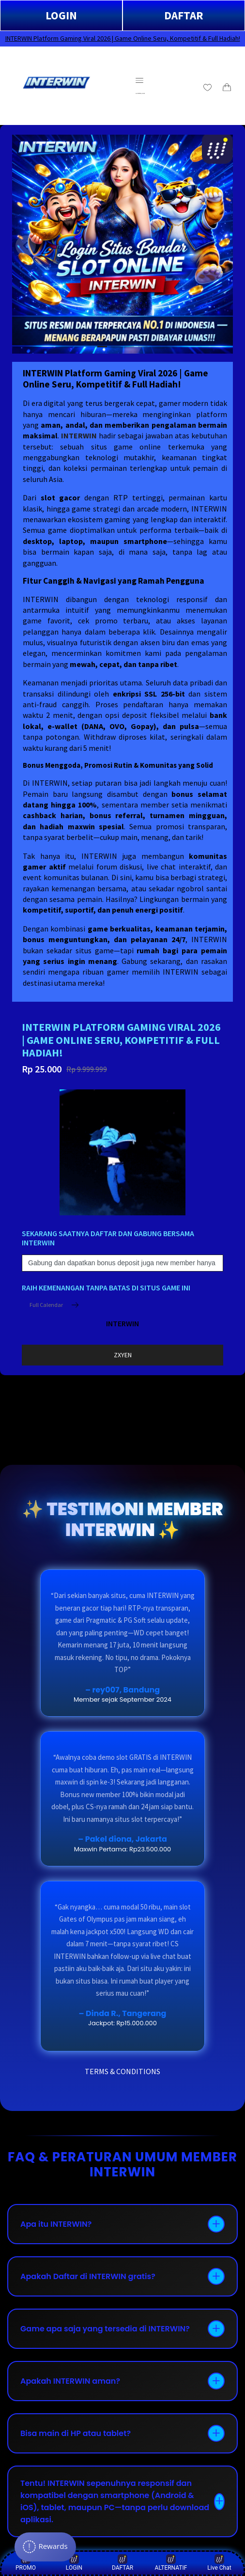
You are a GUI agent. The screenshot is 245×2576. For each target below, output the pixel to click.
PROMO (25, 2562)
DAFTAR (183, 15)
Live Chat (219, 2562)
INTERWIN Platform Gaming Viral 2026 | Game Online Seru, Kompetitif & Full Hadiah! (122, 38)
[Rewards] (45, 2546)
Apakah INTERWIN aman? (70, 2381)
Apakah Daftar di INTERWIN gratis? (87, 2276)
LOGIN (61, 15)
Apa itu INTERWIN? (56, 2224)
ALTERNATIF (171, 2562)
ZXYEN (123, 1354)
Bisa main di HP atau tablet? (75, 2433)
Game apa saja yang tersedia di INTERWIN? (105, 2328)
